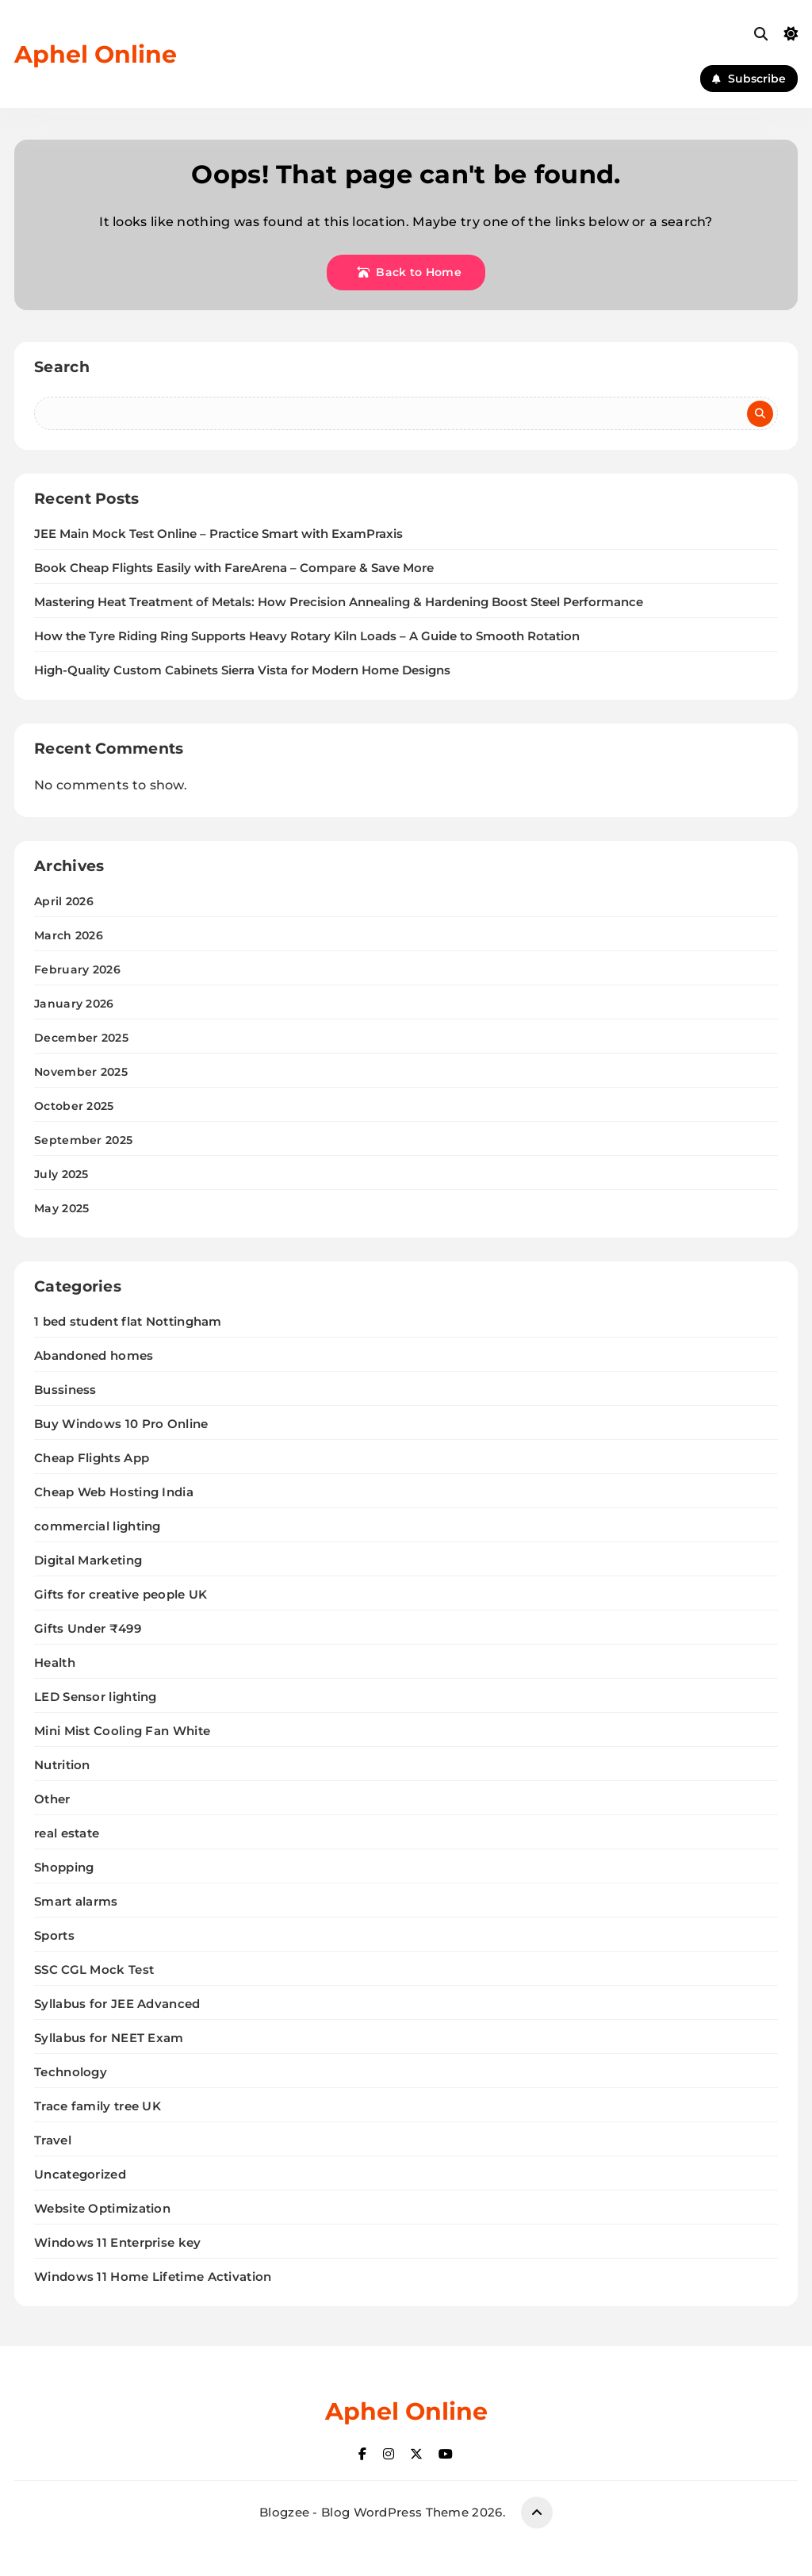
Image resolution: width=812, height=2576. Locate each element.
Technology (70, 2071)
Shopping (64, 1867)
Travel (52, 2140)
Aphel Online (95, 54)
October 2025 (74, 1106)
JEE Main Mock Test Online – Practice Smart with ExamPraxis (218, 534)
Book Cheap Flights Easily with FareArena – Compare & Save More (234, 568)
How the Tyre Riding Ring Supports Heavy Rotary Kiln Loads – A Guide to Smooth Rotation (307, 636)
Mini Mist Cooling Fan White (122, 1730)
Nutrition (62, 1764)
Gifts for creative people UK (120, 1594)
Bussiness (65, 1389)
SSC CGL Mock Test (94, 1969)
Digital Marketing (88, 1560)
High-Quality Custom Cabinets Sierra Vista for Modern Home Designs (242, 670)
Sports (54, 1935)
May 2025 (61, 1208)
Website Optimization (102, 2208)
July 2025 (61, 1174)
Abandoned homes (94, 1355)
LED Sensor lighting (95, 1696)
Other (52, 1798)
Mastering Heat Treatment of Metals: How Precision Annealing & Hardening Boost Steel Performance (338, 602)
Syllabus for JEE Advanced (117, 2003)
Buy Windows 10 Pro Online (121, 1423)
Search (62, 367)
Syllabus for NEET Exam (109, 2037)
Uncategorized (80, 2174)
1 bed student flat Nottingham (128, 1321)
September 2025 (83, 1140)
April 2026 (64, 901)
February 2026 (77, 969)
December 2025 (81, 1038)
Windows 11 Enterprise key (117, 2242)
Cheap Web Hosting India (113, 1491)
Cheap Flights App (91, 1457)
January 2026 (74, 1003)
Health (54, 1662)
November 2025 (81, 1072)
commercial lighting (97, 1526)
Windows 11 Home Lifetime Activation (153, 2276)
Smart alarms (76, 1901)
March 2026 (68, 935)
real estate (66, 1833)
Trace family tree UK (97, 2105)
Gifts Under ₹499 (87, 1628)
